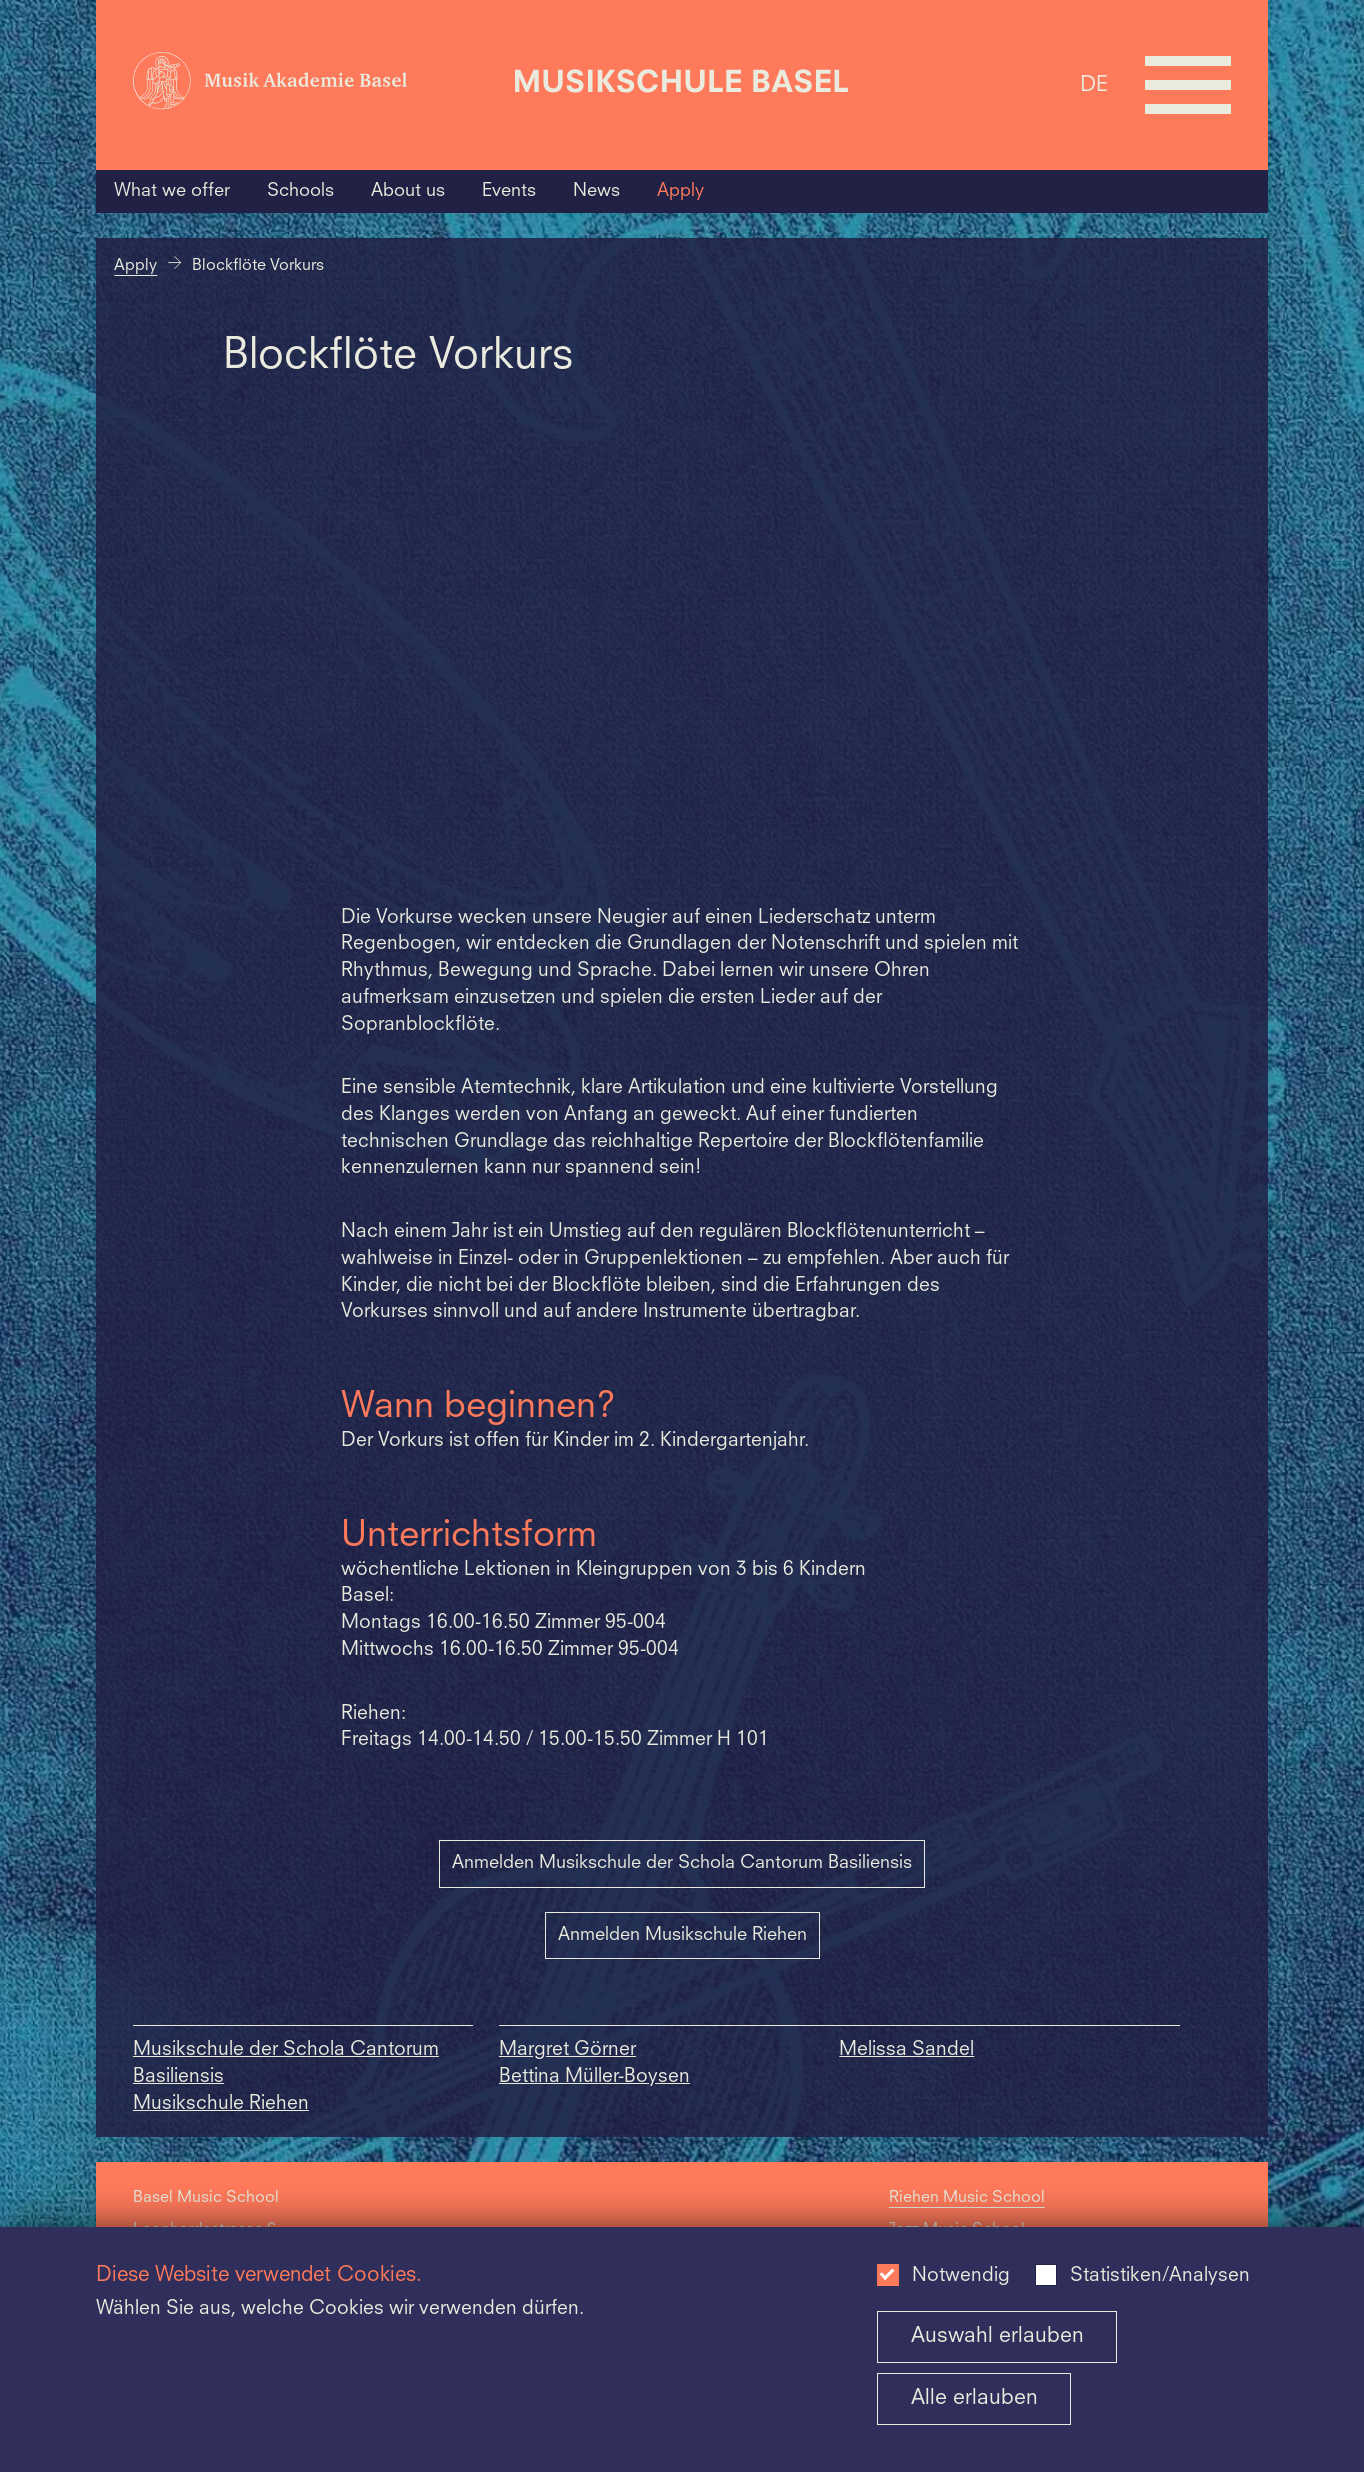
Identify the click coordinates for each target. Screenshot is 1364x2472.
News (596, 191)
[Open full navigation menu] (1188, 85)
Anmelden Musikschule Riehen (682, 1935)
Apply (680, 191)
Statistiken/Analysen (1160, 2276)
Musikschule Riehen (221, 2104)
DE (1094, 84)
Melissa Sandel (906, 2050)
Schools (300, 191)
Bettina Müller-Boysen (594, 2077)
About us (408, 191)
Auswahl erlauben (997, 2336)
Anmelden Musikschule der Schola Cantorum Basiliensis (682, 1863)
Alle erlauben (974, 2398)
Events (509, 191)
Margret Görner (567, 2050)
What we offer (172, 191)
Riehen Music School (967, 2198)
